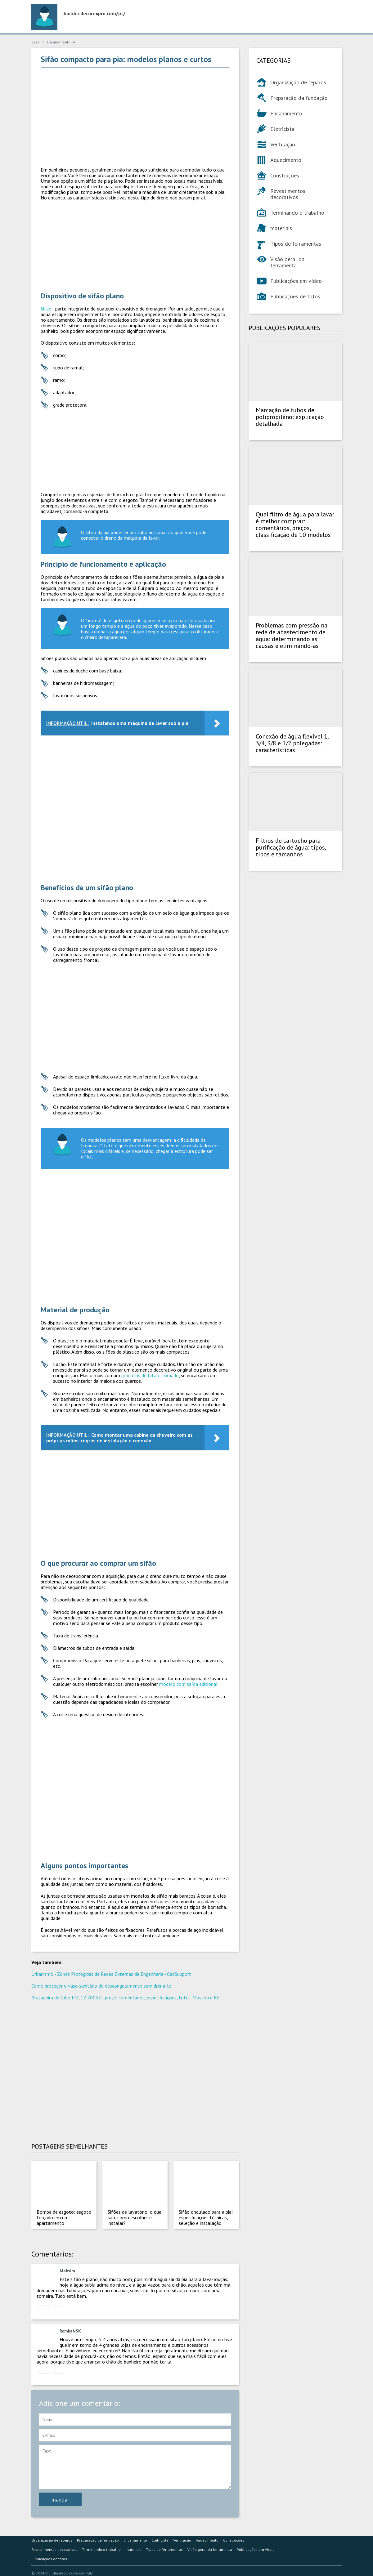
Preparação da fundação (299, 97)
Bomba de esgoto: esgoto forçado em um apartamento (64, 2217)
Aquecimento (285, 159)
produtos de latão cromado (150, 1375)
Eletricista (282, 128)
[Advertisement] (135, 117)
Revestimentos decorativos (287, 194)
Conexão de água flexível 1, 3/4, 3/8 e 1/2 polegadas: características (292, 743)
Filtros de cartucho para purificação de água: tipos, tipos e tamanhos (291, 847)
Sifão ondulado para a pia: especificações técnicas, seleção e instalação (206, 2217)
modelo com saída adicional (188, 1684)
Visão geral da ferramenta (287, 262)
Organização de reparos (298, 82)
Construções (284, 175)
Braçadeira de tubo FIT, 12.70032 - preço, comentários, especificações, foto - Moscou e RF (125, 1997)
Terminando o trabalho (297, 212)
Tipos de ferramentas (295, 243)
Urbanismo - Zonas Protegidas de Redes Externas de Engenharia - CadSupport (111, 1974)
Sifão (46, 309)
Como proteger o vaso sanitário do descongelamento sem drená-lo (101, 1986)
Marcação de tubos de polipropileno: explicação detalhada (290, 417)
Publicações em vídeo (296, 280)
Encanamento (286, 113)
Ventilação (282, 144)
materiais (281, 228)
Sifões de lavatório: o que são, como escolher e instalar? (134, 2217)
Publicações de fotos (295, 296)
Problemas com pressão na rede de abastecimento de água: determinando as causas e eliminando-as (291, 635)
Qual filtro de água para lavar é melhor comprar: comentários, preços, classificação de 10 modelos (295, 524)
